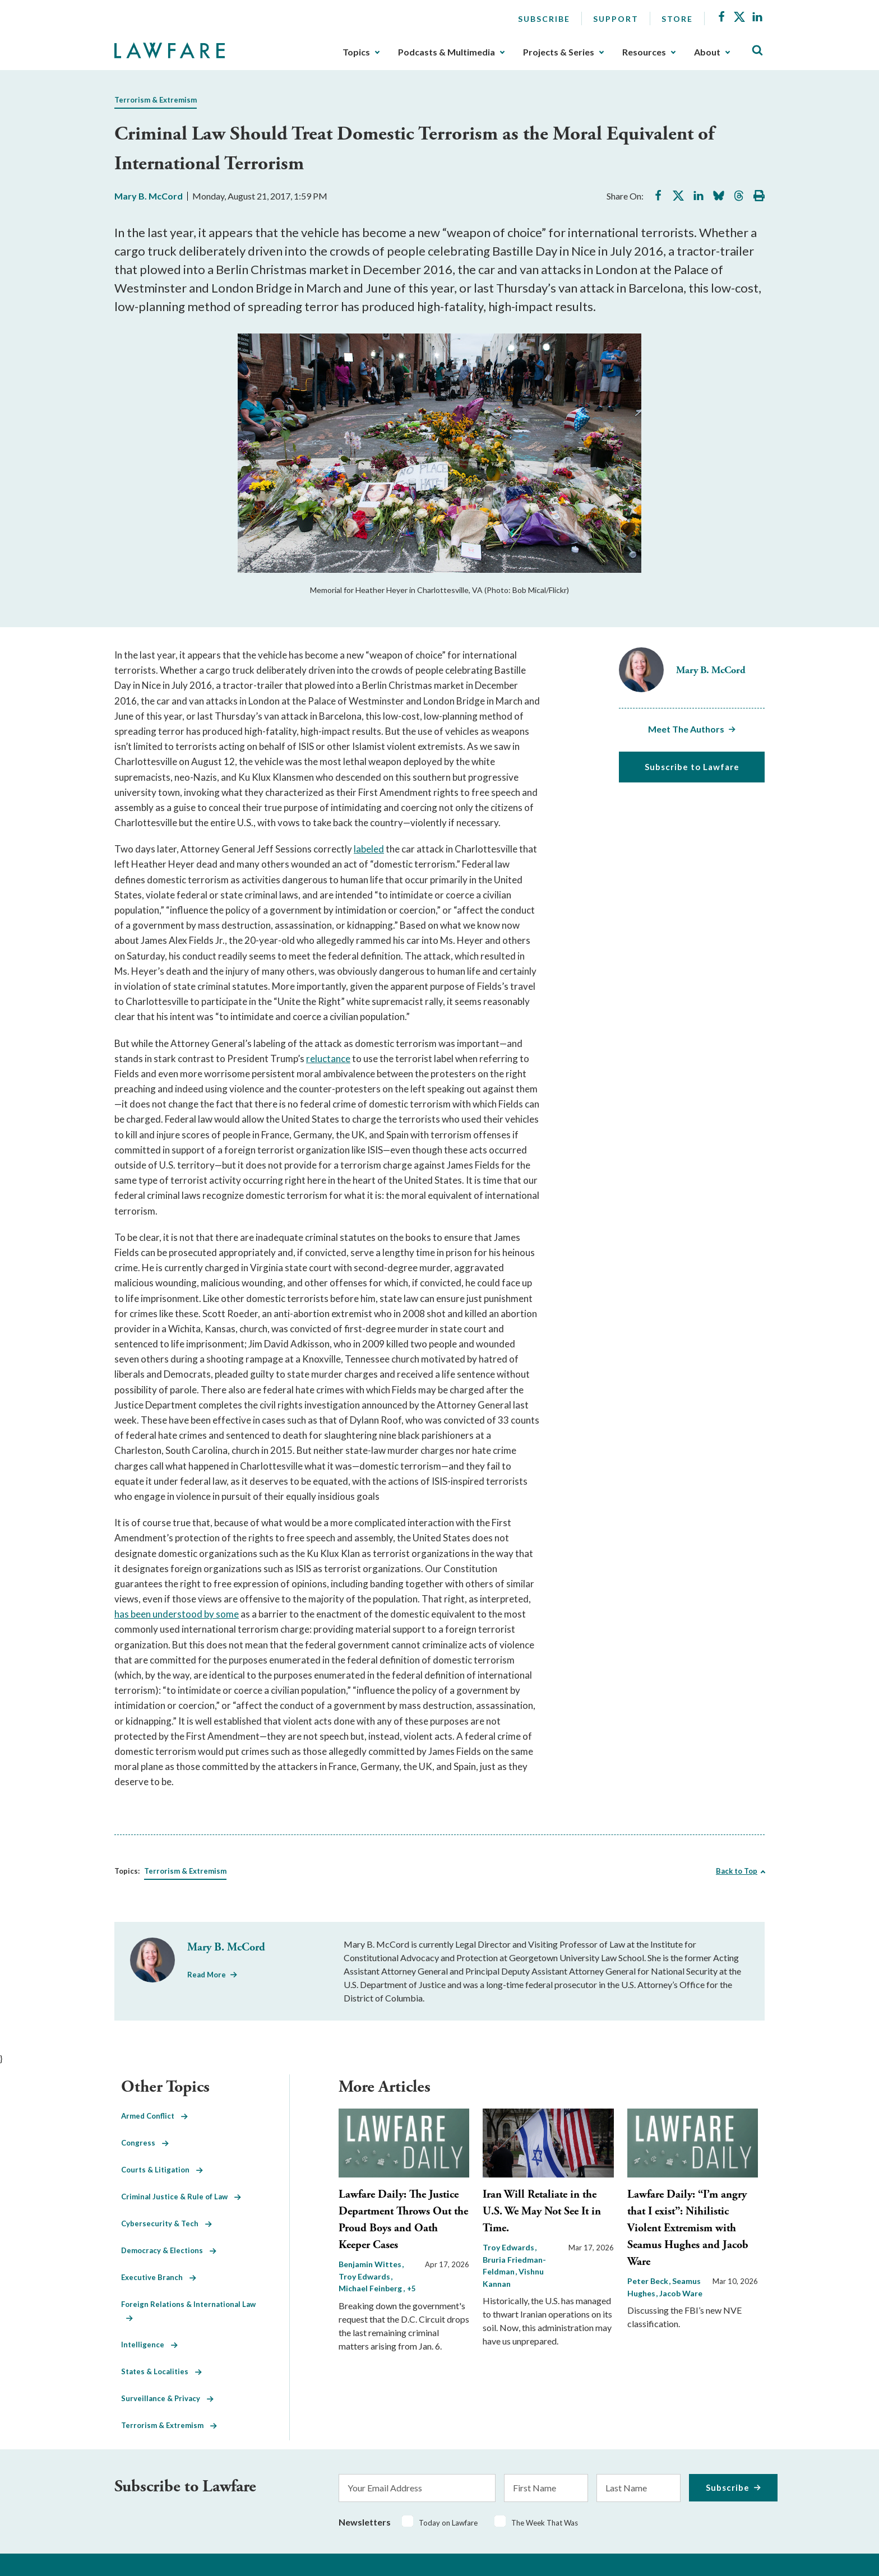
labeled (369, 849)
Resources (644, 52)
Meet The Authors (686, 729)
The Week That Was (544, 2522)
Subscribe (544, 19)
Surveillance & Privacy (167, 2398)
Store (677, 19)
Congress (145, 2142)
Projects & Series (558, 52)
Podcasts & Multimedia (446, 52)
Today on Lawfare (448, 2522)
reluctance (328, 1058)
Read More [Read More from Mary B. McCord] (206, 1974)
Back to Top (736, 1870)
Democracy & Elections (168, 2250)
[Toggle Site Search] (757, 50)
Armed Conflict (154, 2115)
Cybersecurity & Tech (166, 2223)
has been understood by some (176, 1614)
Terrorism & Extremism (155, 99)
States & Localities (161, 2371)
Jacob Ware (680, 2293)
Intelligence (149, 2344)
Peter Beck (648, 2281)
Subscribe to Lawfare (692, 767)
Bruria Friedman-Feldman (514, 2266)
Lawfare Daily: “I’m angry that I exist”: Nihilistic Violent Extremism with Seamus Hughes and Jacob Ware (687, 2228)
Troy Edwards (509, 2247)
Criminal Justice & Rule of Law (181, 2196)
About (707, 52)
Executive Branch (158, 2277)
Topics (356, 52)
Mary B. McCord (148, 196)
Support (616, 19)
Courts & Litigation (162, 2169)
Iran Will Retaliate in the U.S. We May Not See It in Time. (542, 2211)
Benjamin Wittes (371, 2264)
